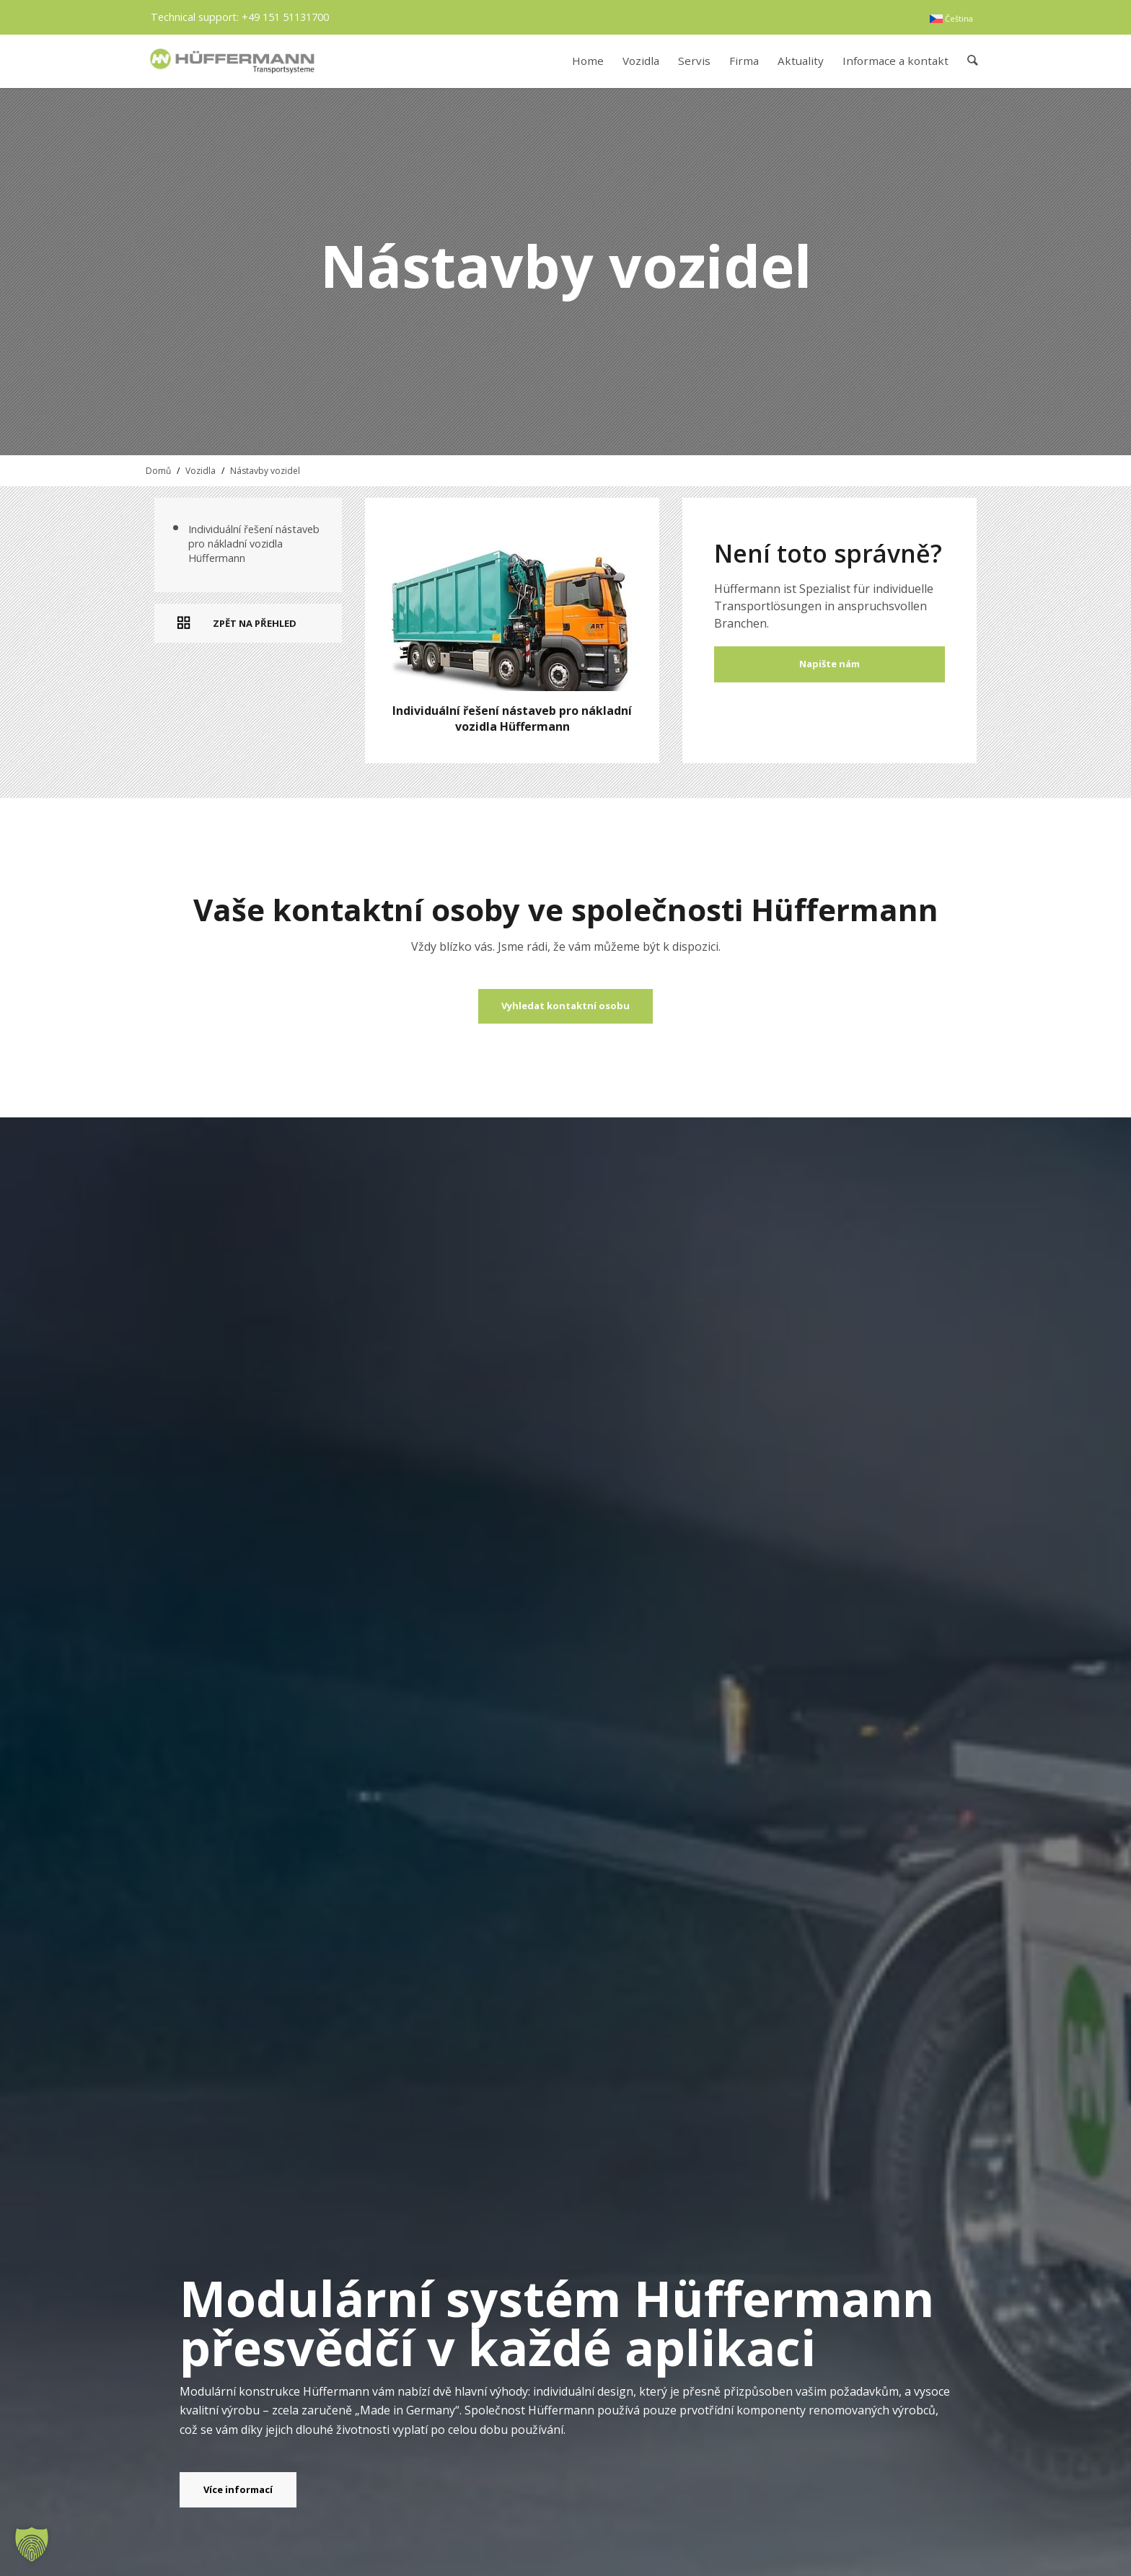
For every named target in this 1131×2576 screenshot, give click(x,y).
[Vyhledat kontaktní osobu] (565, 1006)
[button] (31, 2544)
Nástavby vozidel (265, 471)
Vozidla (200, 471)
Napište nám (829, 663)
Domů (158, 471)
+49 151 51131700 (285, 17)
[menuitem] (951, 18)
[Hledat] (973, 61)
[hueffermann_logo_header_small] (233, 61)
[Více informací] (238, 2490)
